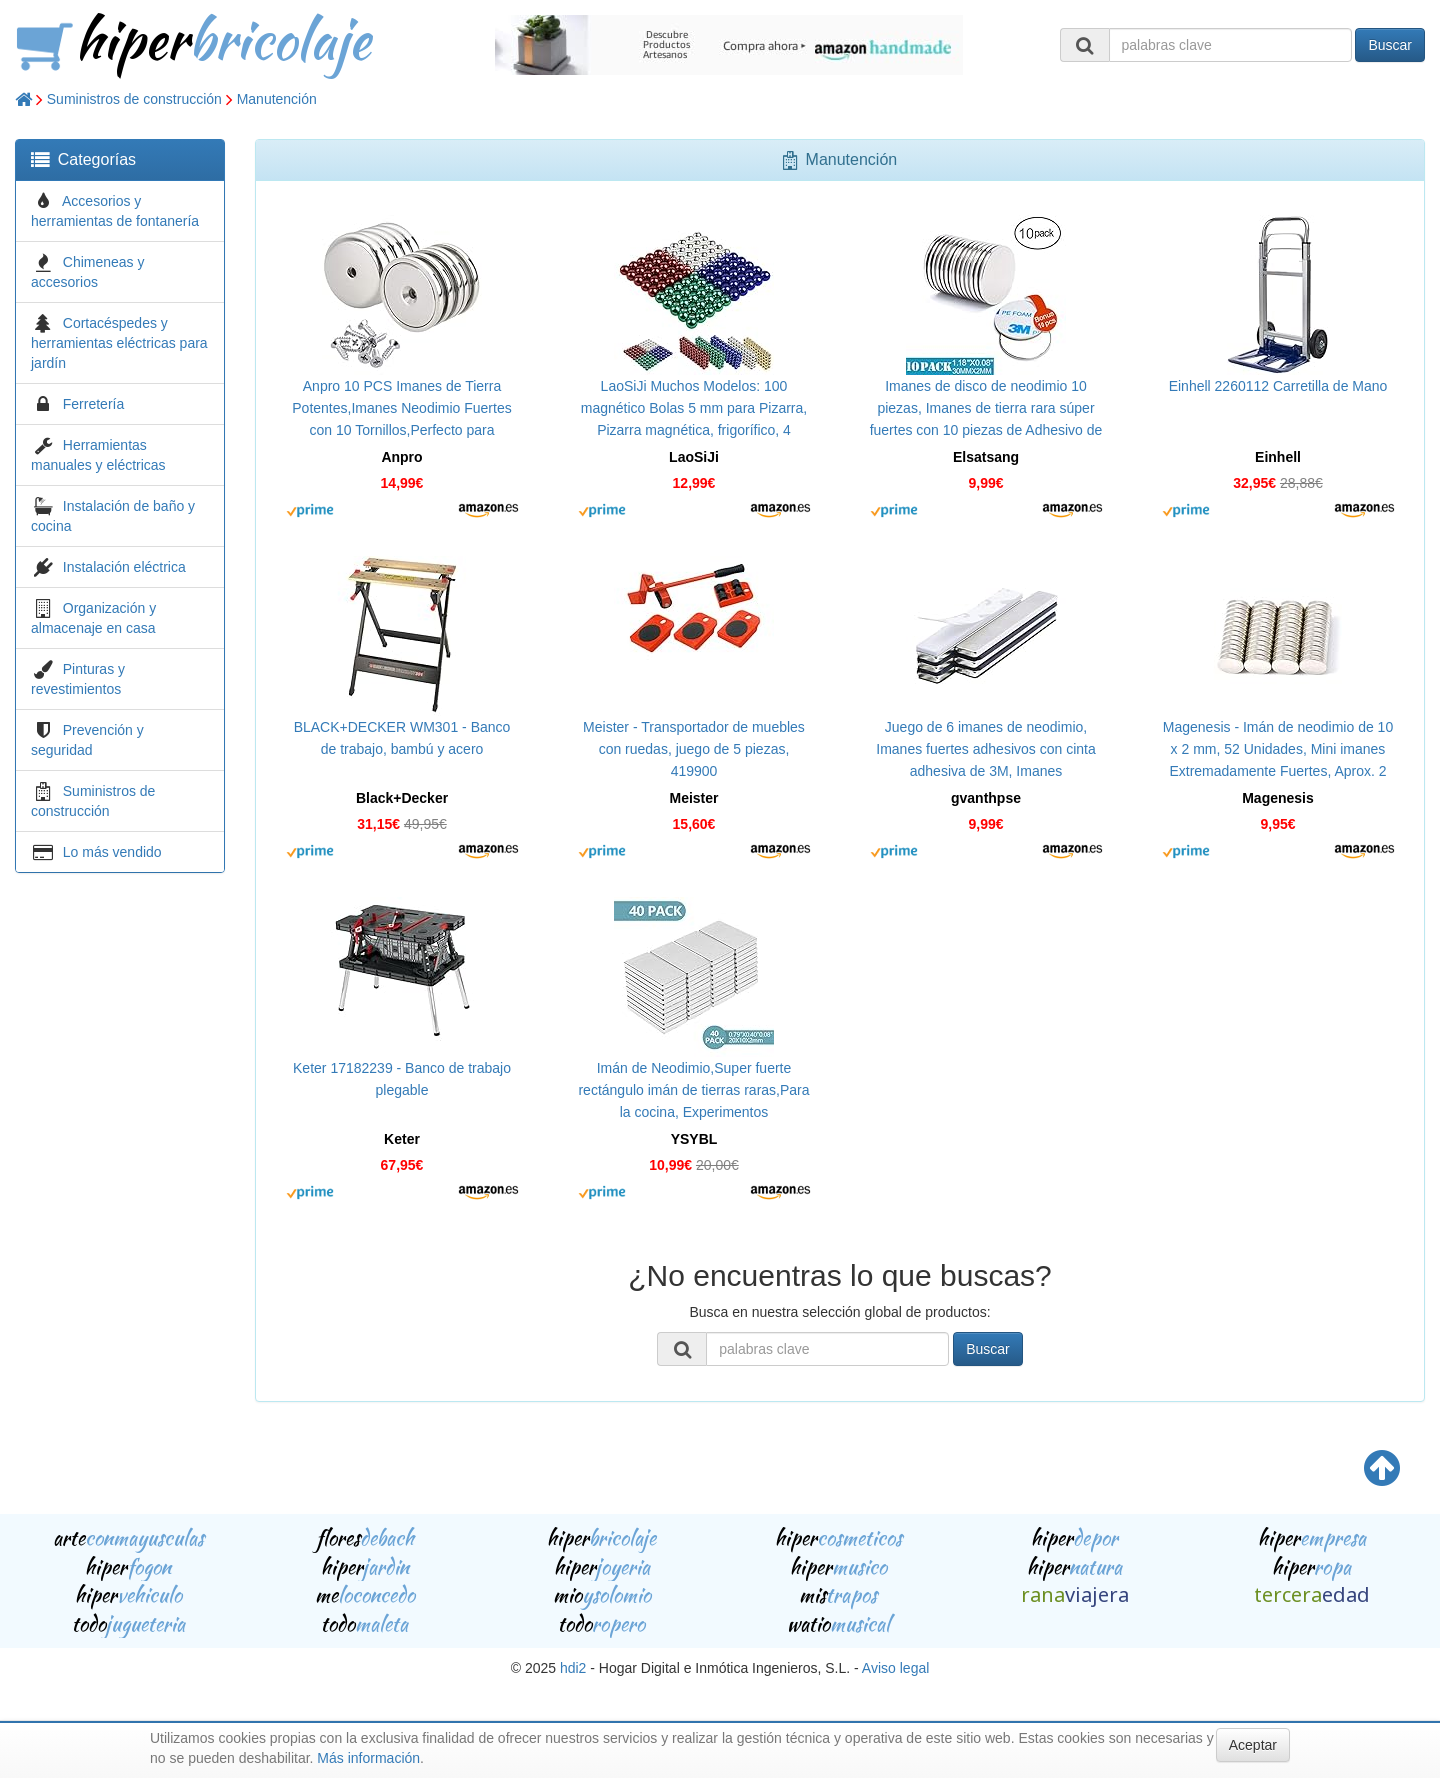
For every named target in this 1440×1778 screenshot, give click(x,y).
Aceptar (1253, 1745)
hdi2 (573, 1668)
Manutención (277, 99)
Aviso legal (895, 1668)
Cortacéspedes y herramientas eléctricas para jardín (119, 343)
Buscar (1390, 45)
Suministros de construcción (134, 99)
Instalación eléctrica (124, 567)
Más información (368, 1758)
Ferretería (93, 404)
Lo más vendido (112, 852)
